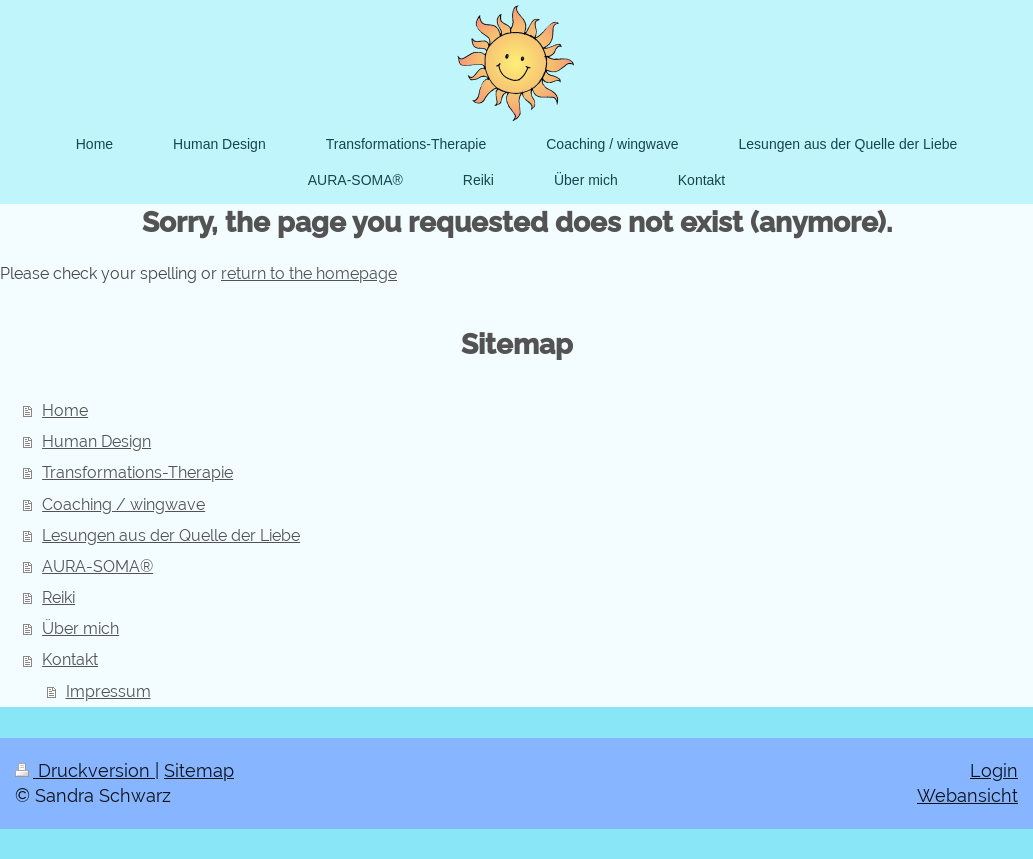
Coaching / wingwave (123, 504)
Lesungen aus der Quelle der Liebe (171, 535)
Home (65, 410)
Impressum (108, 691)
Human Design (96, 441)
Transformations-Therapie (137, 472)
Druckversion (85, 770)
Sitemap (199, 770)
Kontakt (70, 659)
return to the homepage (309, 273)
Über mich (80, 628)
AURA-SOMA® (97, 566)
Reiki (58, 597)
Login (994, 770)
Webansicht (967, 795)
